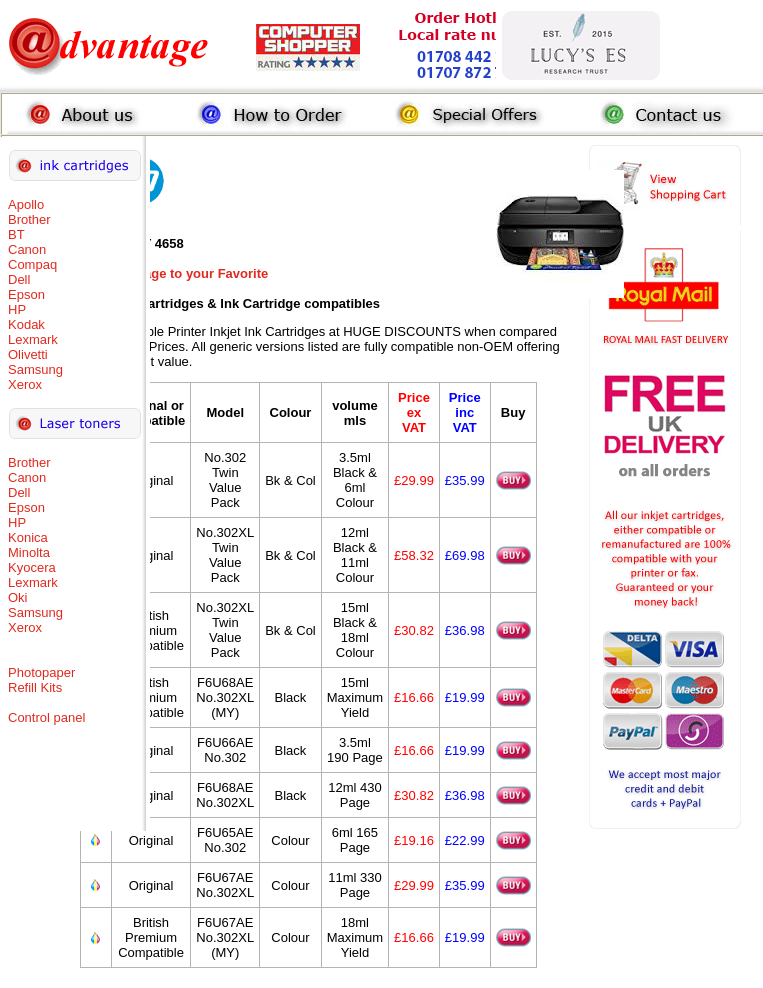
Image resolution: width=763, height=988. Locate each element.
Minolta (29, 552)
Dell (19, 279)
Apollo (26, 204)
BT (16, 234)
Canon (27, 249)
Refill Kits (35, 687)
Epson (26, 294)
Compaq (32, 264)
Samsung (35, 369)
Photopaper (41, 672)
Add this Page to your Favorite (174, 273)
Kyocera (32, 567)
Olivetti (28, 354)
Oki (18, 597)
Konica (28, 537)
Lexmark (33, 339)
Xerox (25, 384)
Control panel (46, 717)
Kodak (26, 324)
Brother (29, 219)
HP (17, 309)
